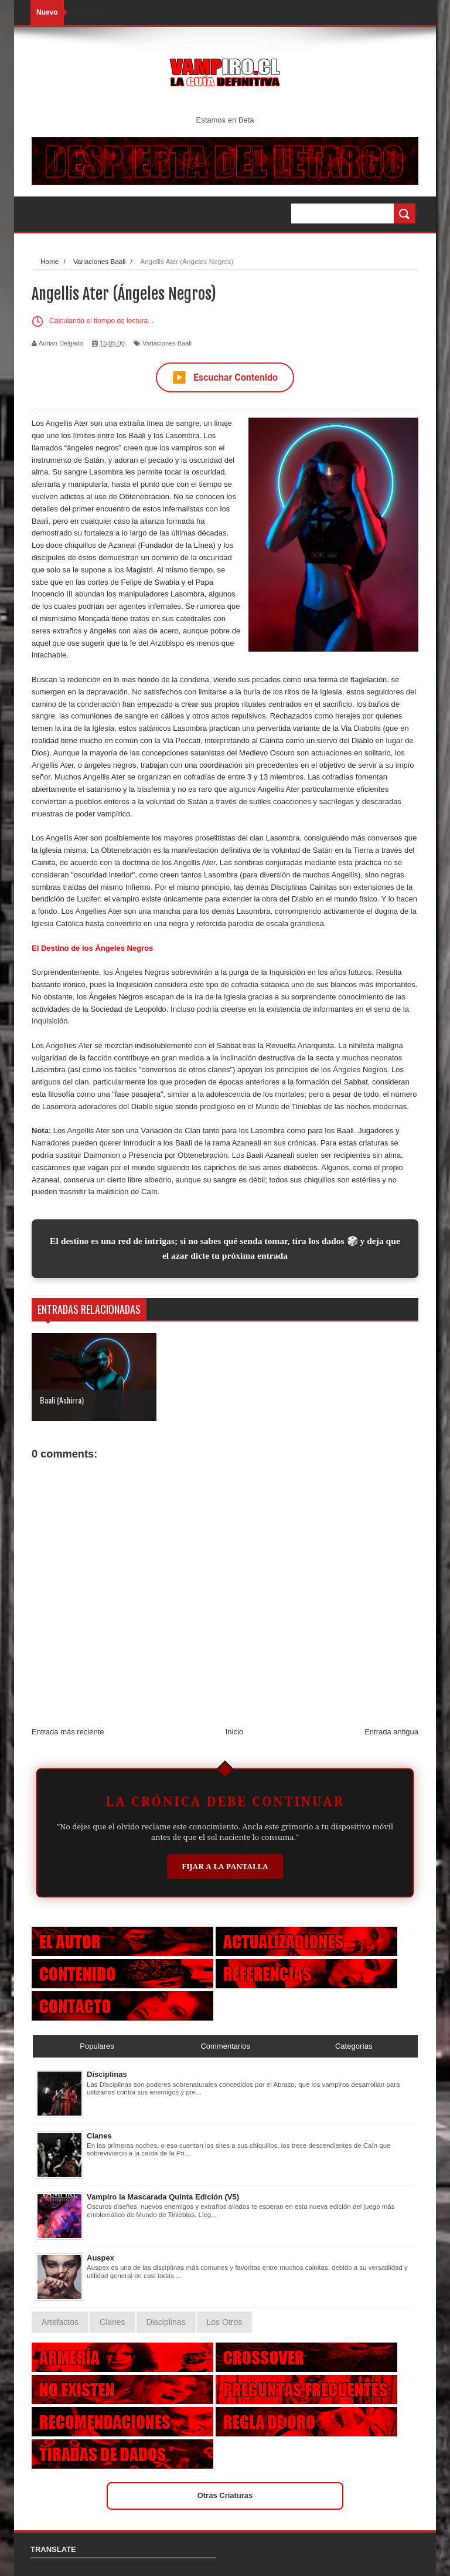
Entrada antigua (391, 1731)
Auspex (100, 2257)
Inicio (234, 1731)
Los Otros (225, 2322)
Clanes (99, 2135)
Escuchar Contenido (225, 377)
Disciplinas (107, 2074)
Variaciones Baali (167, 343)
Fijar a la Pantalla (225, 1866)
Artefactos (60, 2322)
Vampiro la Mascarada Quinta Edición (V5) (163, 2196)
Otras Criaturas (225, 2495)
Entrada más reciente (68, 1731)
